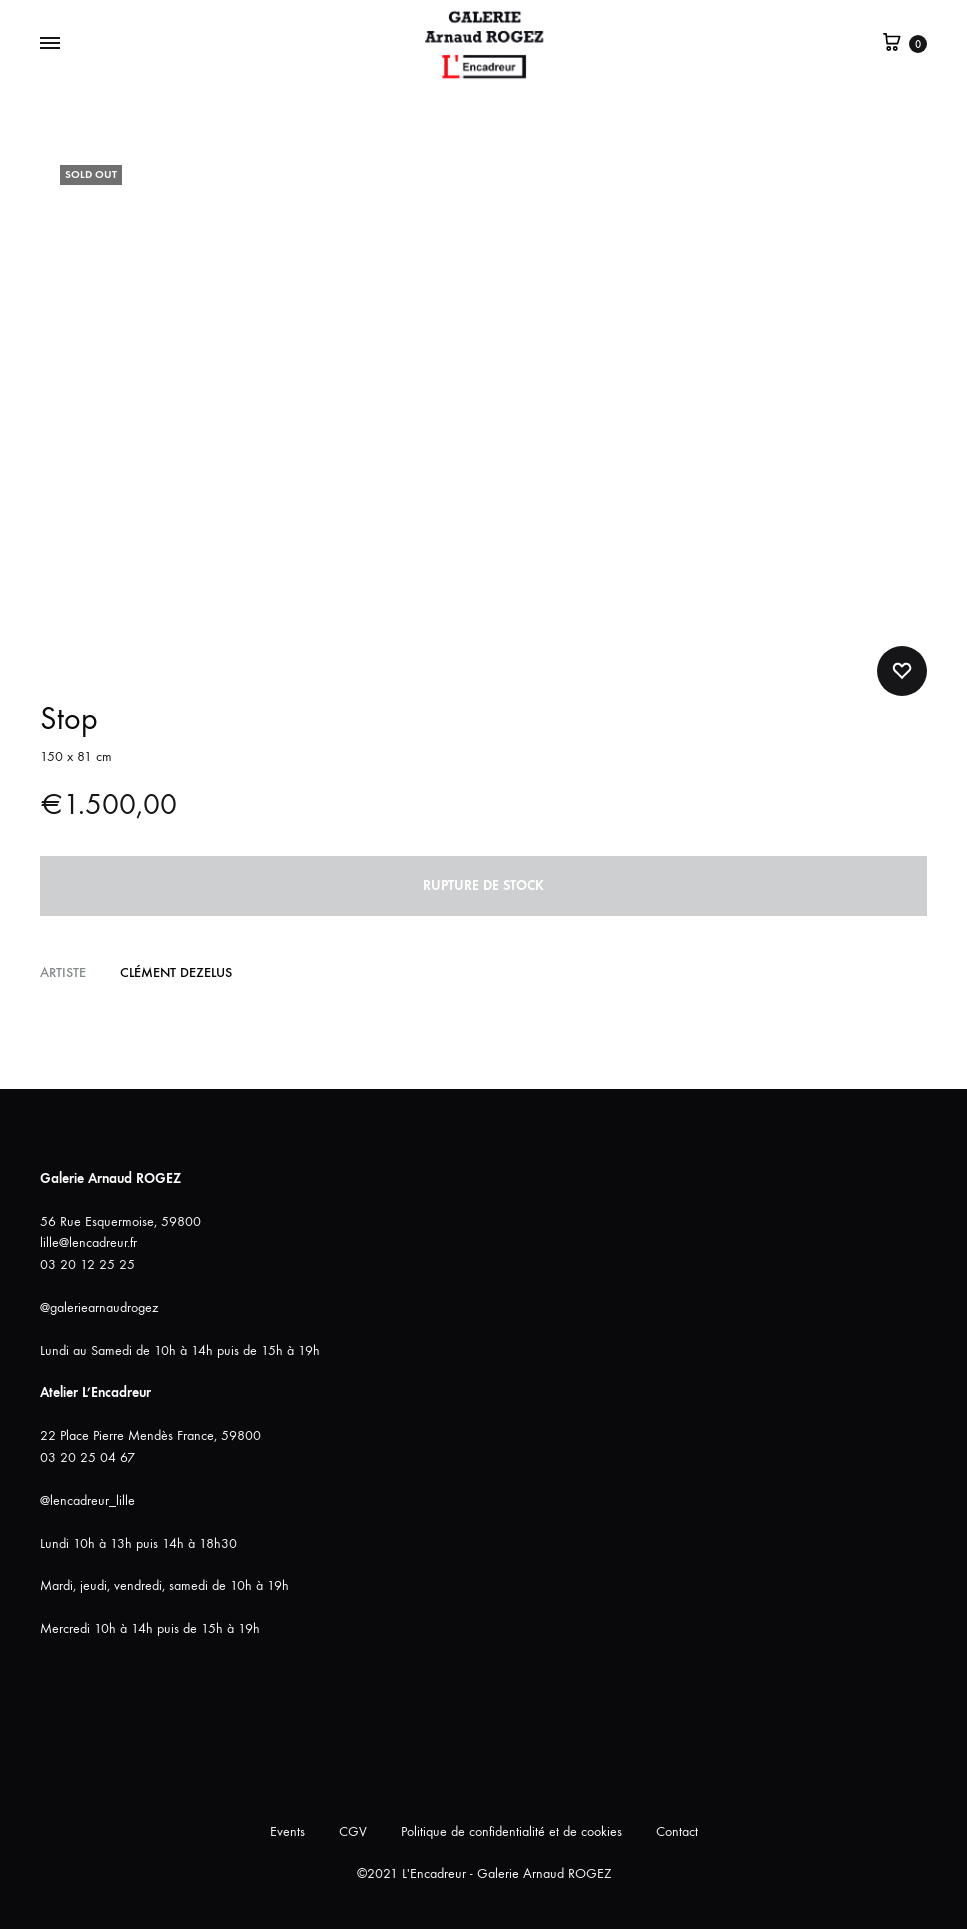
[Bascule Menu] (50, 44)
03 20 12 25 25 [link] (87, 1264)
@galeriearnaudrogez (99, 1307)
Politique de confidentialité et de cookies (511, 1831)
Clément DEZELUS (176, 972)
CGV (353, 1831)
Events (287, 1831)
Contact (677, 1831)
